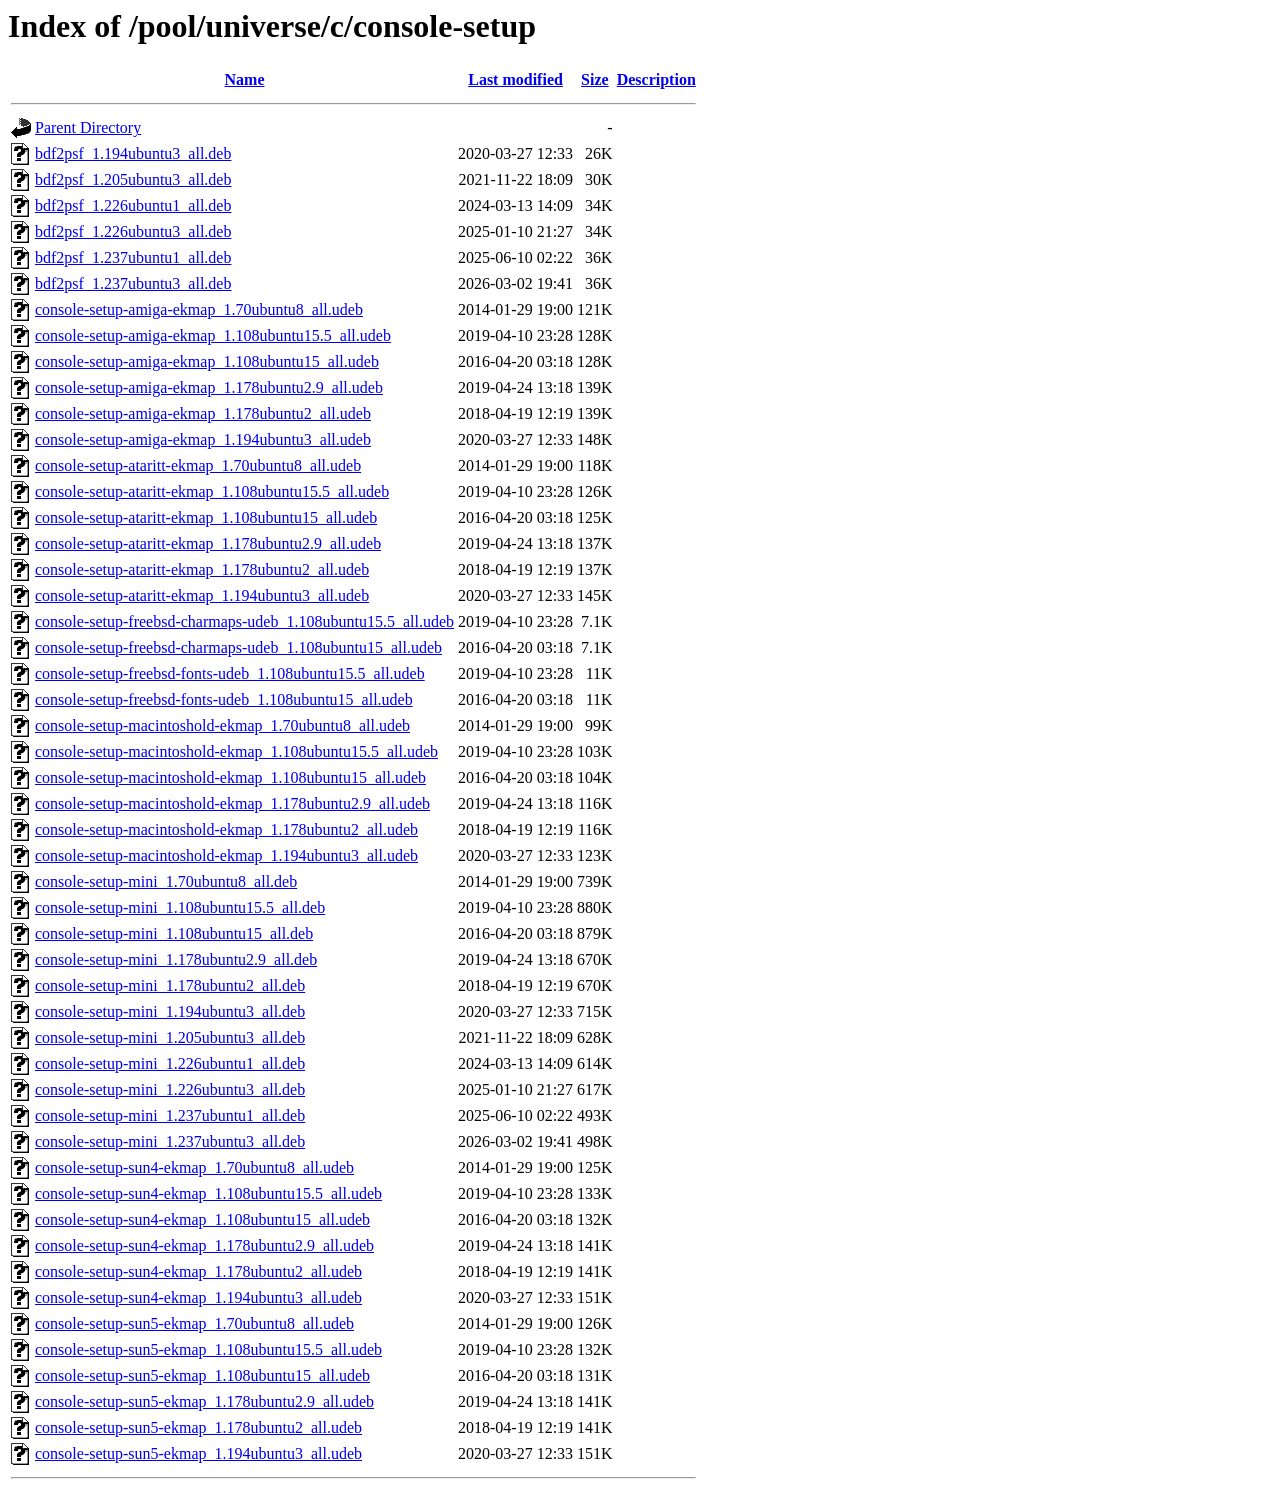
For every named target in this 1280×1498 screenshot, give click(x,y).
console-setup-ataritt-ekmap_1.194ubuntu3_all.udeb (202, 595)
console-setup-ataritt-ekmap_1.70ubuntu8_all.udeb (198, 465)
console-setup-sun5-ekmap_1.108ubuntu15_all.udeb (202, 1375)
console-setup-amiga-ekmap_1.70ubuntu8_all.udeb (199, 309)
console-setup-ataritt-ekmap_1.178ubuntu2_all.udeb (202, 569)
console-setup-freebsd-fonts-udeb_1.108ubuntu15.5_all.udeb (230, 673)
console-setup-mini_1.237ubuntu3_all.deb (170, 1141)
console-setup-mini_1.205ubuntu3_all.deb (170, 1037)
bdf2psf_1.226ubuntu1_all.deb (133, 205)
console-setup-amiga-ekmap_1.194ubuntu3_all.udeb (203, 439)
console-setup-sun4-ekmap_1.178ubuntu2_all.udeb (198, 1271)
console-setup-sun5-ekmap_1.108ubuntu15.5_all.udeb (208, 1349)
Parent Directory (88, 127)
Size (595, 79)
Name (245, 79)
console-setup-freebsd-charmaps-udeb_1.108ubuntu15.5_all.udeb (244, 621)
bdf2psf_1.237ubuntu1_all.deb (133, 257)
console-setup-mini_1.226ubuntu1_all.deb (170, 1063)
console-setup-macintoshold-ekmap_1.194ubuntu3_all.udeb (226, 855)
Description (656, 79)
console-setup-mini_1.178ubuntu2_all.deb (170, 985)
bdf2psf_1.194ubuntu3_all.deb (133, 153)
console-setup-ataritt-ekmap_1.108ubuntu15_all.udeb (206, 517)
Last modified (515, 79)
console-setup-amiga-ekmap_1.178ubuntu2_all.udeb (203, 413)
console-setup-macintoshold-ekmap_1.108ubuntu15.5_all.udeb (236, 751)
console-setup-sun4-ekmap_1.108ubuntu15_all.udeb (202, 1219)
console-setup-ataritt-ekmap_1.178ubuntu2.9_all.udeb (208, 543)
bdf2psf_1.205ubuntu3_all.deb (133, 179)
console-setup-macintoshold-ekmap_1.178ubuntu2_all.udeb (226, 829)
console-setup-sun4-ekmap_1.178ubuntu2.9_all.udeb (204, 1245)
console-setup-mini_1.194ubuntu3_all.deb (170, 1011)
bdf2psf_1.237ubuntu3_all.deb (133, 283)
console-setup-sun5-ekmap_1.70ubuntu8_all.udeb (194, 1323)
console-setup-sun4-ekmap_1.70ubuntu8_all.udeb (194, 1167)
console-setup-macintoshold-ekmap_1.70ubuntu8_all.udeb (222, 725)
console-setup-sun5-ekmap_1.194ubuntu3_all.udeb (198, 1453)
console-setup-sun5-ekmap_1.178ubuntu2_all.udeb (198, 1427)
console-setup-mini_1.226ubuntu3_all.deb (170, 1089)
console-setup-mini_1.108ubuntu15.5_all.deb (180, 907)
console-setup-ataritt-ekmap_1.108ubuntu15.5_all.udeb (212, 491)
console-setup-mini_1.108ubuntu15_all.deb (174, 933)
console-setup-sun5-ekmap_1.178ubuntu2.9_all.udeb (204, 1401)
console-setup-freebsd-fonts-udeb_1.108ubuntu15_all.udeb (224, 699)
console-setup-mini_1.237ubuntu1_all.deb (170, 1115)
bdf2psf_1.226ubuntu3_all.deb (133, 231)
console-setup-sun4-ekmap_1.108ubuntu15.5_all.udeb (208, 1193)
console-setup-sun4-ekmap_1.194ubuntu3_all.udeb (198, 1297)
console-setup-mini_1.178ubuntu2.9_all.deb (176, 959)
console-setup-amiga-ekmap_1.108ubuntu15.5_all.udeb (213, 335)
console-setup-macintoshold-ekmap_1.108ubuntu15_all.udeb (230, 777)
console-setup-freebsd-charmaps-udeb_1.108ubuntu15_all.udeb (238, 647)
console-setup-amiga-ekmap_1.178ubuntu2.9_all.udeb (209, 387)
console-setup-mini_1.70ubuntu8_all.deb (166, 881)
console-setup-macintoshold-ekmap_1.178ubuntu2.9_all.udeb (232, 803)
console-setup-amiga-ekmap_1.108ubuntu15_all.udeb (207, 361)
